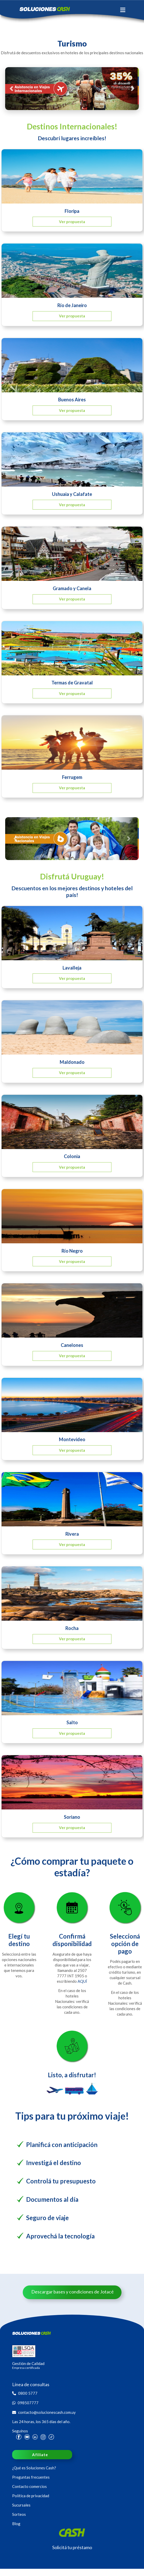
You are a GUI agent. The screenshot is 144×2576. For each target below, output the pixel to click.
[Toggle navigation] (122, 10)
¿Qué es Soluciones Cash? (34, 2467)
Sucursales (21, 2505)
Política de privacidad (30, 2495)
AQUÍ (82, 1981)
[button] (11, 88)
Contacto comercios (29, 2486)
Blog (16, 2523)
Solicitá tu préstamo (72, 2547)
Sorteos (19, 2514)
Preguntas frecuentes (31, 2477)
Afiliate (40, 2454)
